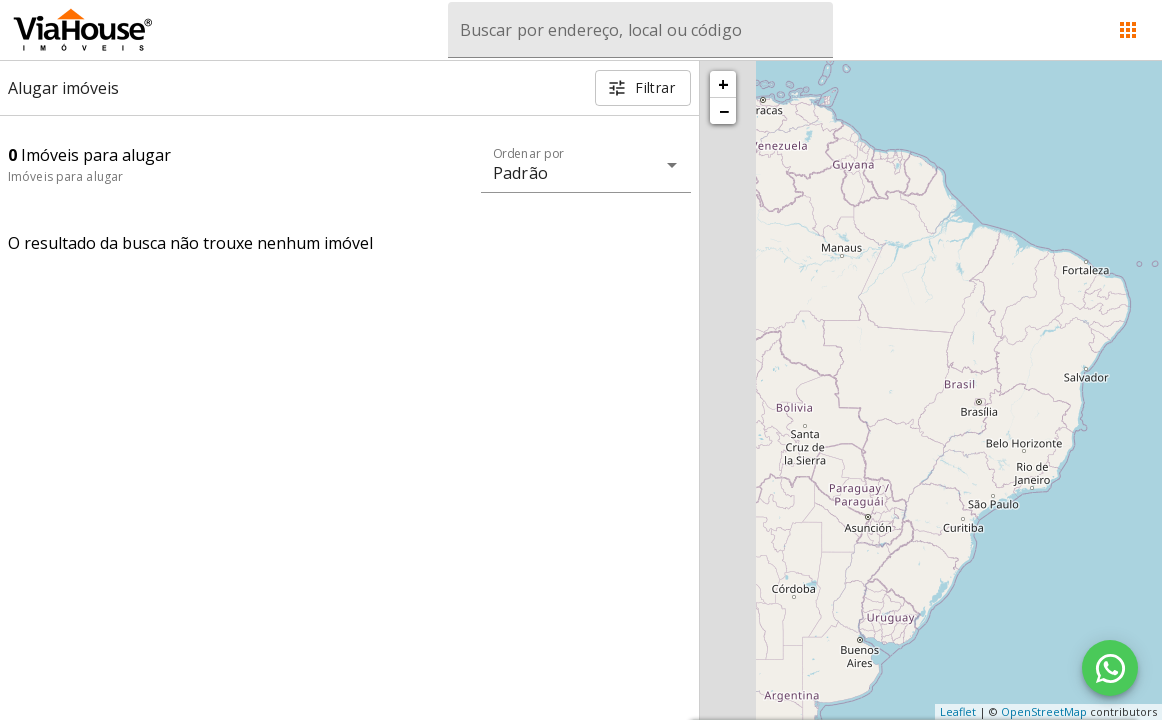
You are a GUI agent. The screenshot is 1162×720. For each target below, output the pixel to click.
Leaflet (958, 711)
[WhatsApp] (1110, 668)
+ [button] (723, 84)
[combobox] (640, 30)
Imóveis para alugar (65, 176)
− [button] (724, 111)
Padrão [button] (520, 173)
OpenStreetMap (1044, 711)
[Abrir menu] (1128, 30)
